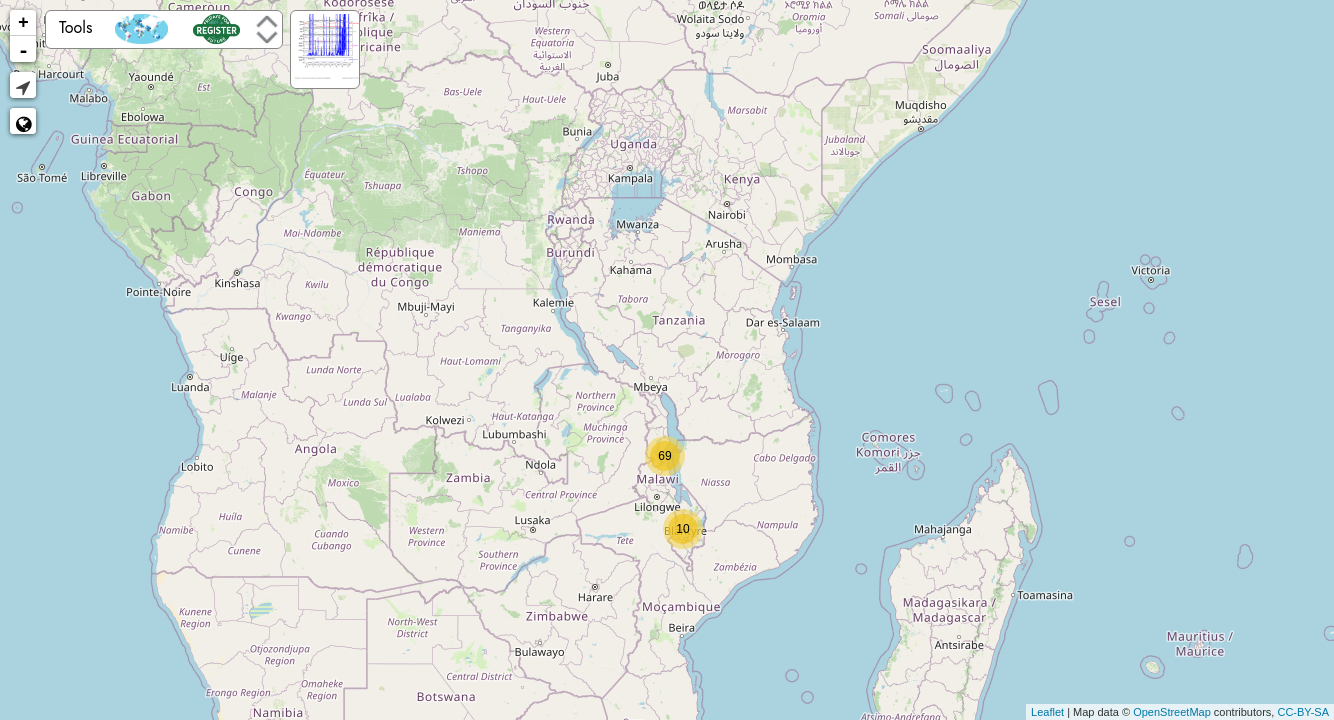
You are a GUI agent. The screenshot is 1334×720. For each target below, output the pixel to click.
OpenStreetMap (1172, 712)
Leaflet (1047, 712)
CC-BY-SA (1303, 712)
